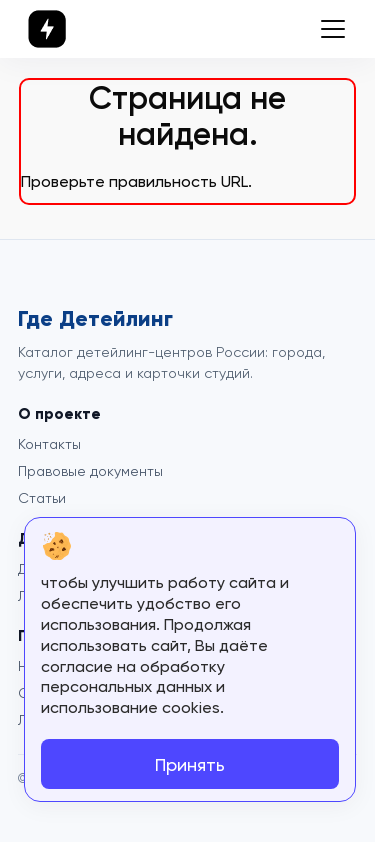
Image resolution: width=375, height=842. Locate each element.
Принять (190, 764)
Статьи (42, 498)
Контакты (49, 444)
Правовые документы (90, 471)
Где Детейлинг (95, 319)
